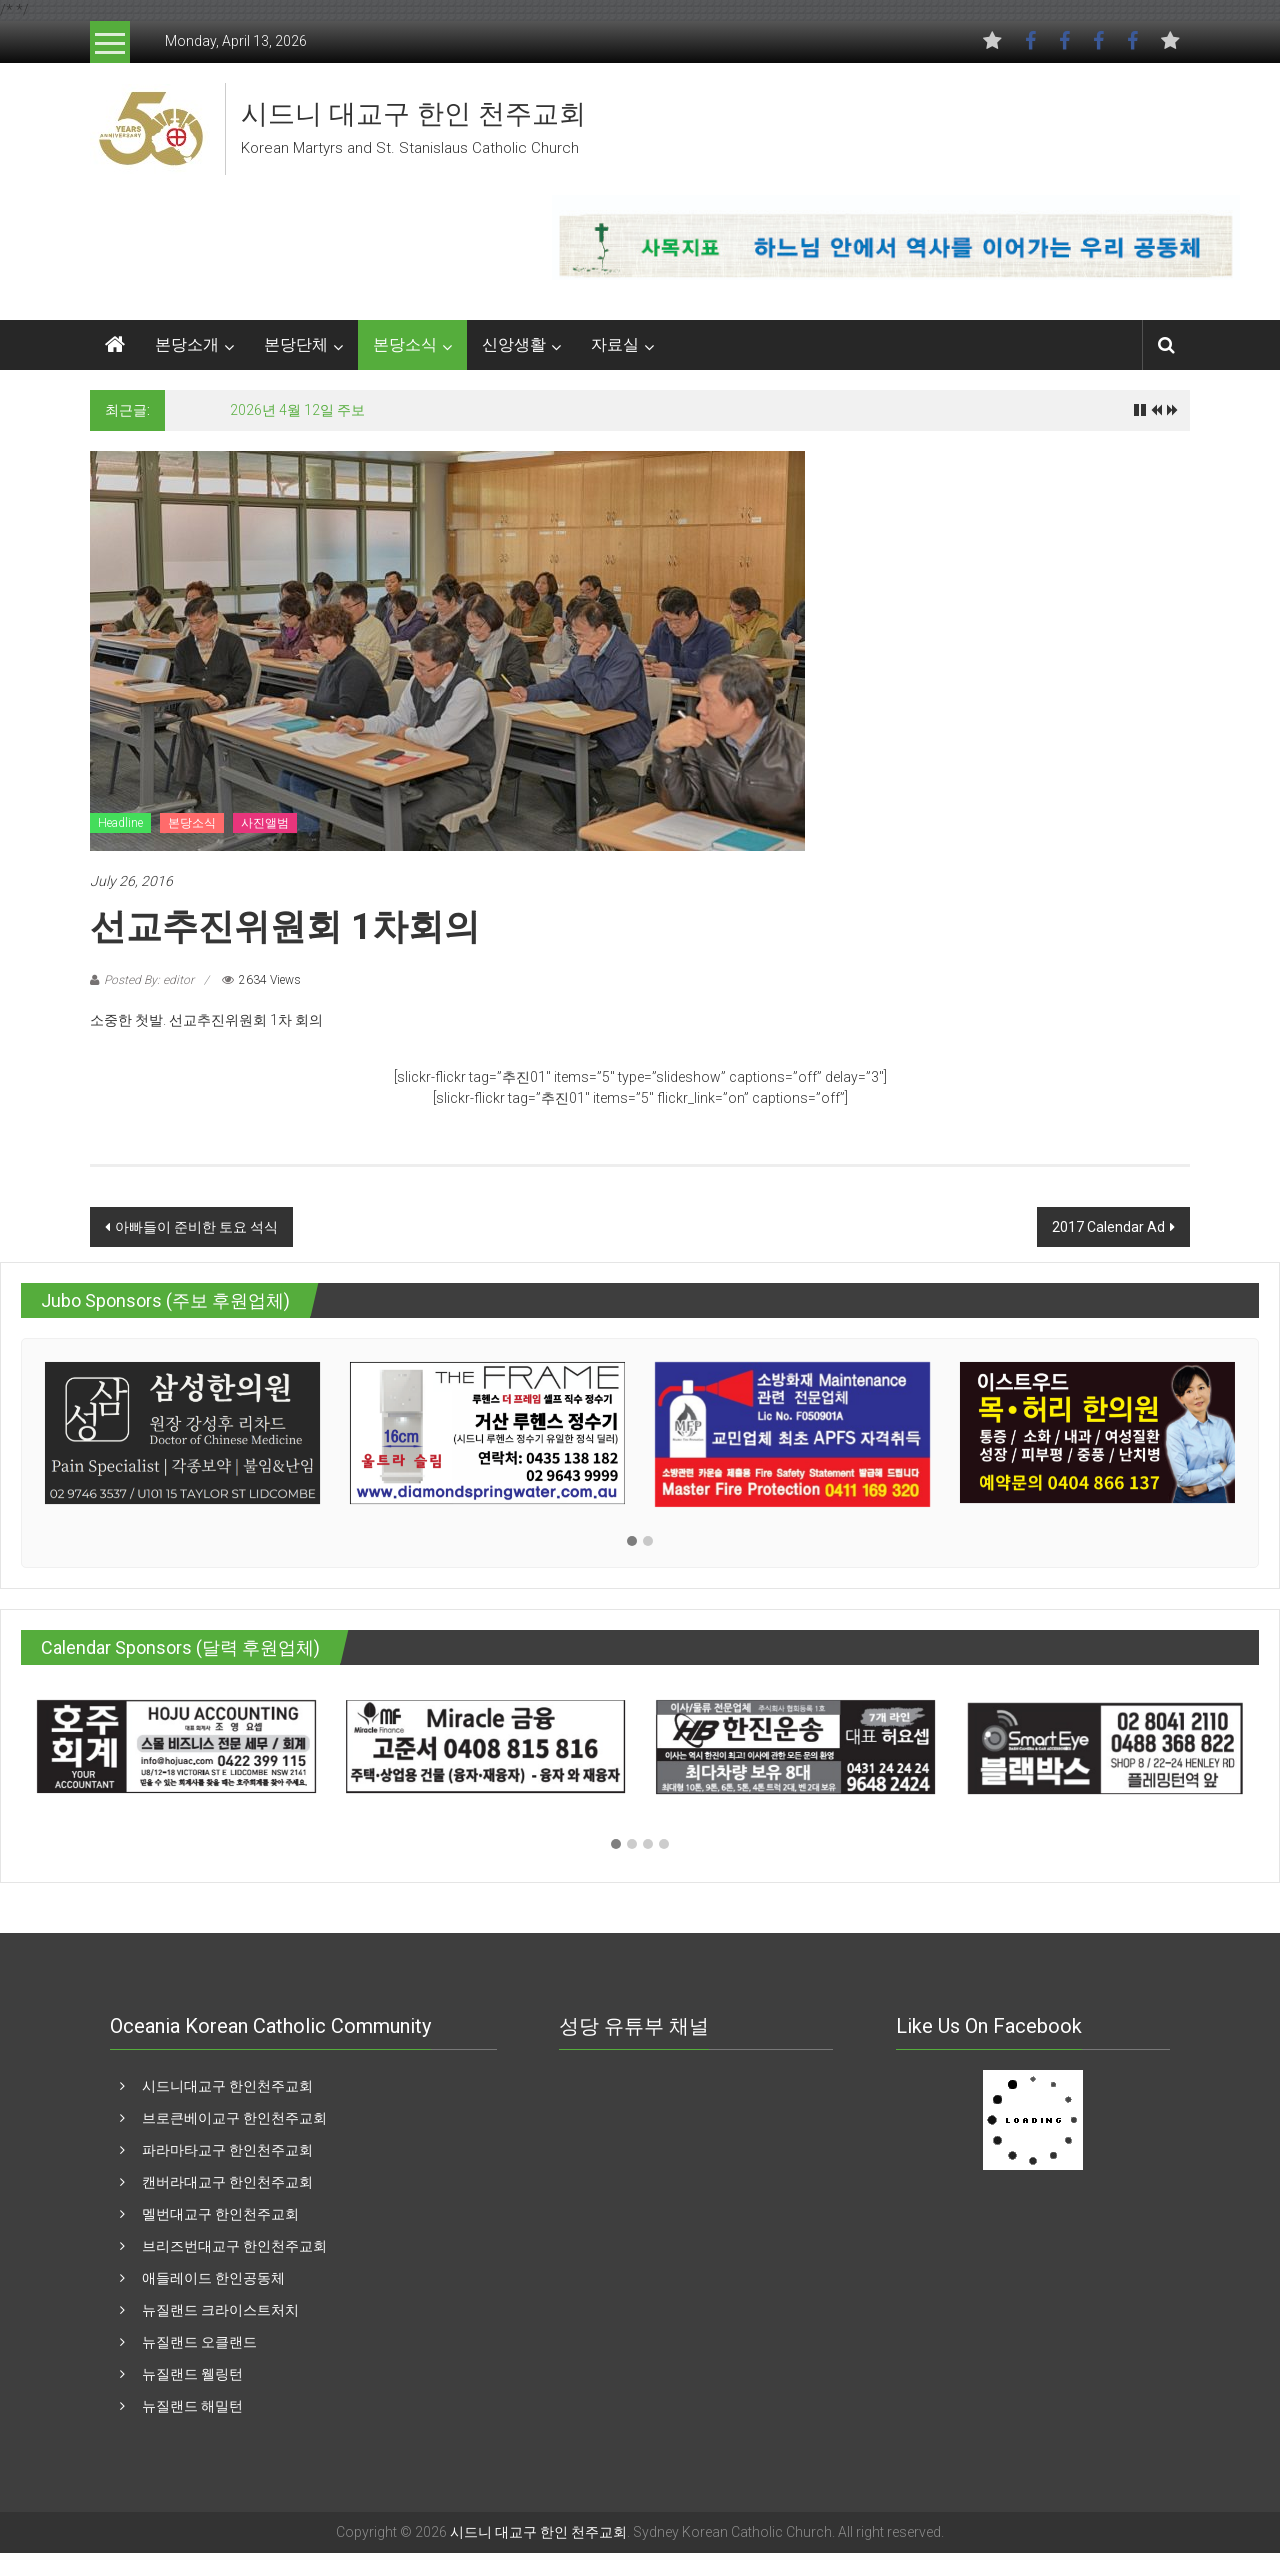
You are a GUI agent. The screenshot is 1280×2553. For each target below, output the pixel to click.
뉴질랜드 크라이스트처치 (220, 2310)
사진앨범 (265, 823)
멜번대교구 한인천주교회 (220, 2214)
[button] (632, 1542)
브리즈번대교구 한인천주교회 (234, 2246)
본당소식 (405, 344)
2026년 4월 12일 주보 (297, 410)
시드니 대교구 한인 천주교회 (413, 114)
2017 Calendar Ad (1108, 1227)
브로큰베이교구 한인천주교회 (234, 2118)
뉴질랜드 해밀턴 (192, 2406)
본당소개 (187, 344)
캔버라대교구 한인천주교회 (227, 2182)
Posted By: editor (149, 980)
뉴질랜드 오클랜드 (199, 2342)
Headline (120, 823)
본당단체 (296, 344)
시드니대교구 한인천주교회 (227, 2086)
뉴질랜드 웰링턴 (192, 2374)
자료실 (615, 344)
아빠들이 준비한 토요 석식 (196, 1227)
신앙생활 (514, 344)
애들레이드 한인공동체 (213, 2278)
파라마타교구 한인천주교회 (227, 2150)
